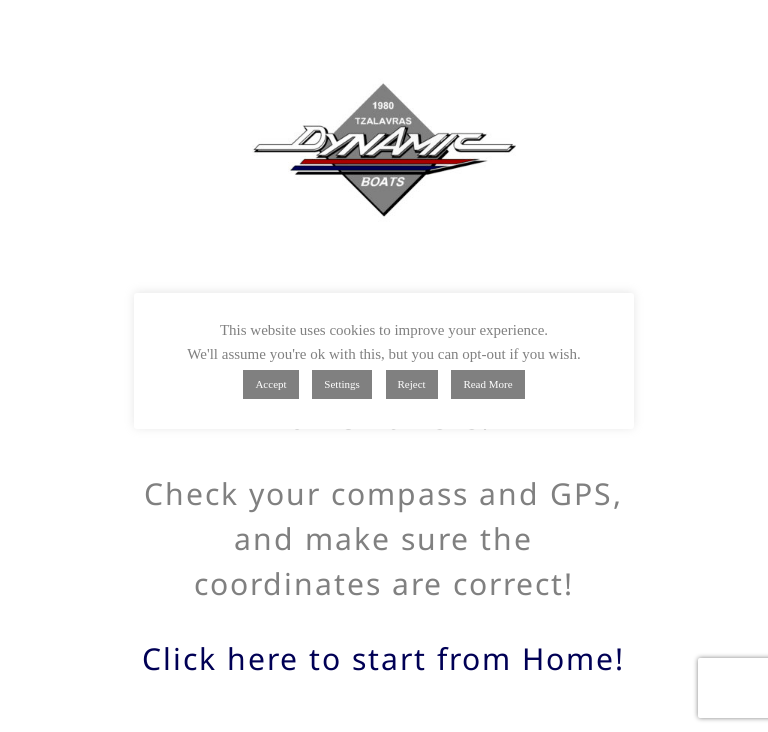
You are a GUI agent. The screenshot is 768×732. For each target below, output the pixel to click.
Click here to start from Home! (383, 658)
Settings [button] (341, 384)
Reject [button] (412, 384)
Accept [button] (270, 384)
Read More (487, 384)
